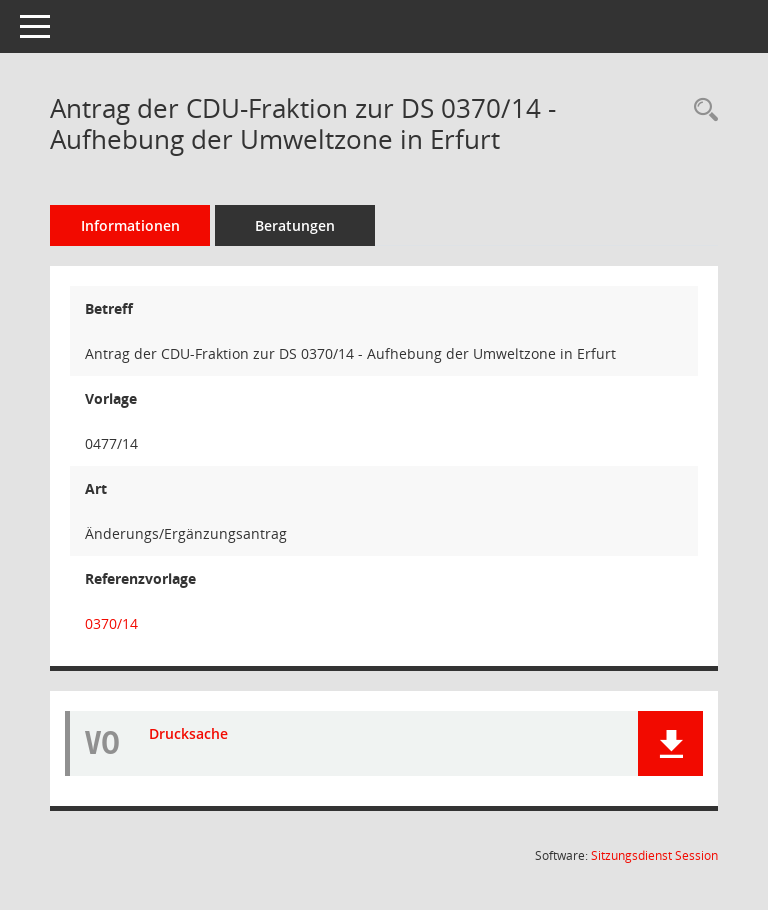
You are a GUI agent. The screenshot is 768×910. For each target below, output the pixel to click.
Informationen (130, 225)
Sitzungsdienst (654, 855)
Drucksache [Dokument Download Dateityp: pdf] (188, 733)
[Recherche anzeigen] (701, 110)
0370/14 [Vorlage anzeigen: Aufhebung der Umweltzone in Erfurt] (111, 623)
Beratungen (295, 225)
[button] (670, 743)
